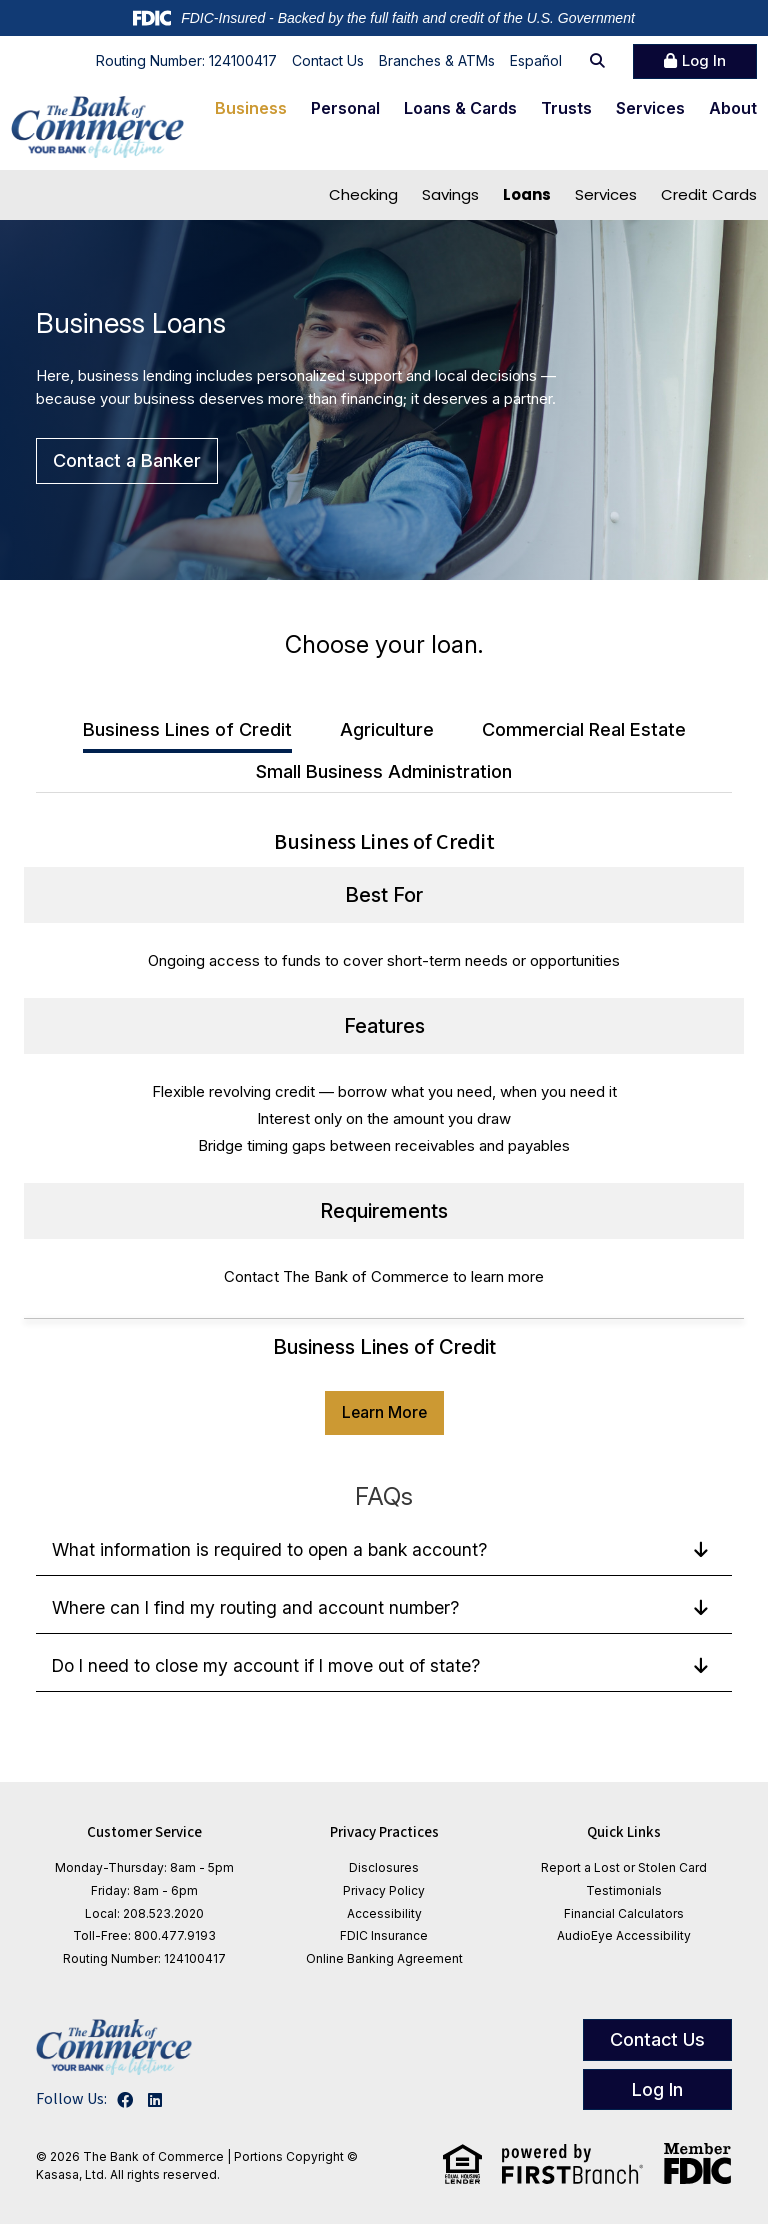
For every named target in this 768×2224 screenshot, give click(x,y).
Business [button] (251, 108)
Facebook (125, 2100)
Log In (704, 60)
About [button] (733, 108)
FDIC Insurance (384, 1935)
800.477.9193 (175, 1935)
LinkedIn (155, 2100)
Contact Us (328, 60)
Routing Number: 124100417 (186, 60)
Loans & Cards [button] (460, 108)
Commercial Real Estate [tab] (584, 729)
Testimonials (624, 1890)
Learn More (384, 1412)
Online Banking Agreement (384, 1958)
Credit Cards (709, 194)
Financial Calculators (624, 1913)
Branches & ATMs (437, 60)
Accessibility (384, 1913)
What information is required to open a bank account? (273, 1549)
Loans (527, 194)
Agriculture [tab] (387, 729)
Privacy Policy (384, 1890)
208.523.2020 (163, 1913)
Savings (450, 194)
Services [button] (650, 108)
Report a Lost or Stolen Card (624, 1867)
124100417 (195, 1958)
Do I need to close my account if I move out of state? (271, 1665)
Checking (363, 194)
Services (606, 194)
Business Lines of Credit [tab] (187, 729)
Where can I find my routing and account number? (257, 1607)
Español (536, 60)
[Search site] (597, 61)
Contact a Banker (127, 460)
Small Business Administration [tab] (384, 771)
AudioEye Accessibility (624, 1935)
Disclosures (384, 1867)
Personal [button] (345, 108)
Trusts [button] (566, 108)
